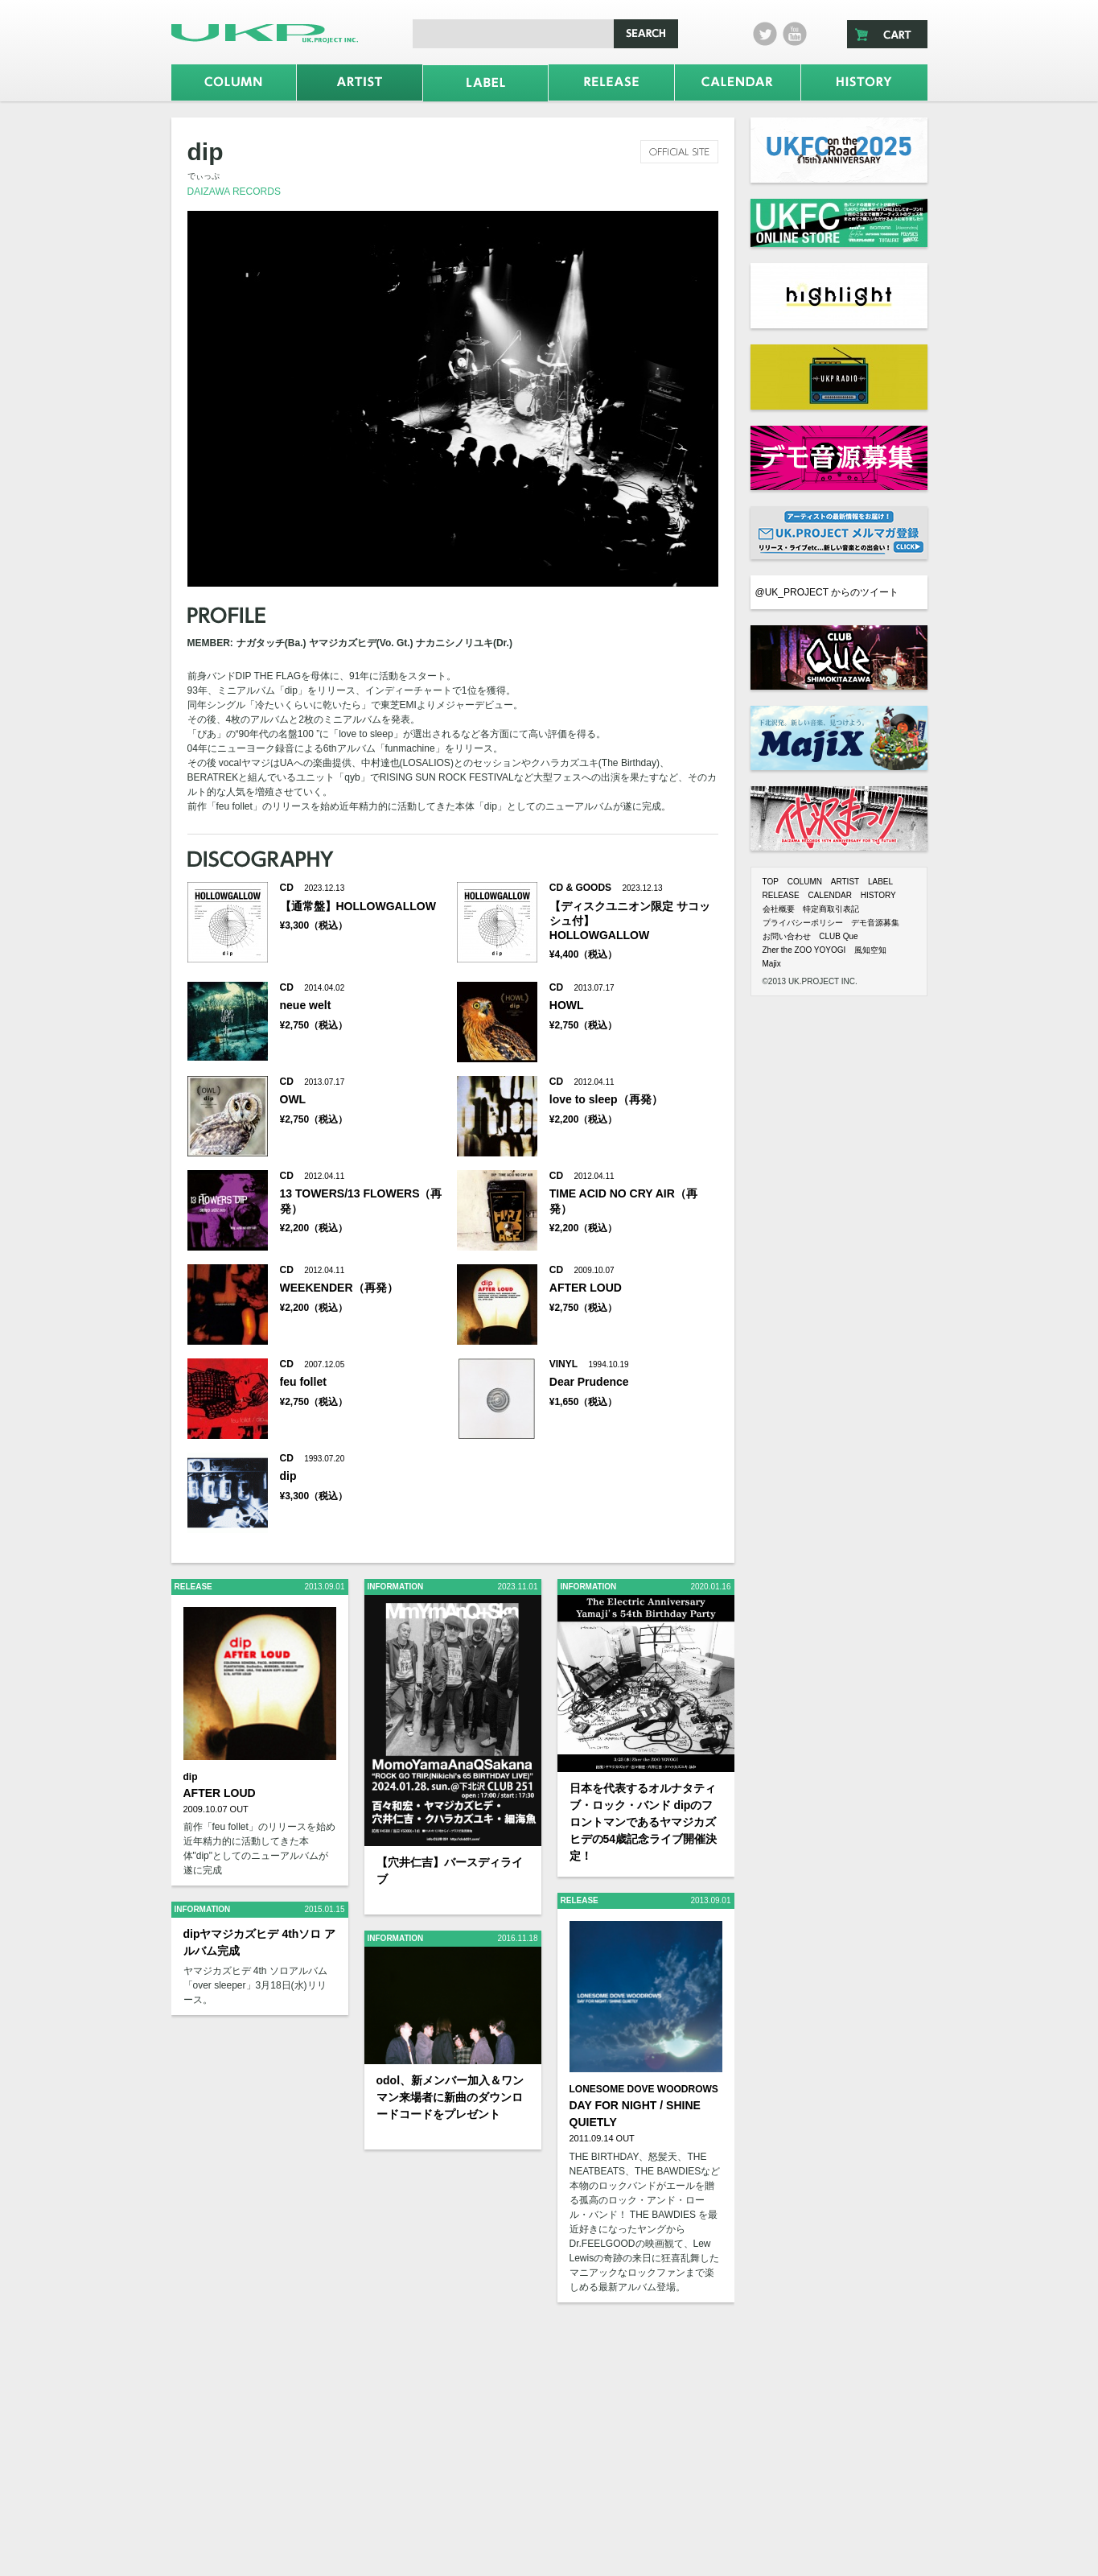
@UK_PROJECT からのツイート (827, 592)
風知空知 (870, 950)
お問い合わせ (787, 936)
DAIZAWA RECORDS (234, 191)
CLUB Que (838, 936)
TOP (771, 881)
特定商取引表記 (831, 909)
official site (679, 151)
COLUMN (805, 881)
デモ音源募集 (875, 922)
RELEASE (781, 895)
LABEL (880, 881)
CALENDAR (829, 895)
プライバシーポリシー (803, 922)
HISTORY (878, 895)
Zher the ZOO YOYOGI (804, 950)
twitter (765, 34)
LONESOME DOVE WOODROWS (644, 2089)
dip (190, 1777)
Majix (772, 963)
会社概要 (779, 909)
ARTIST (845, 881)
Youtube (795, 34)
